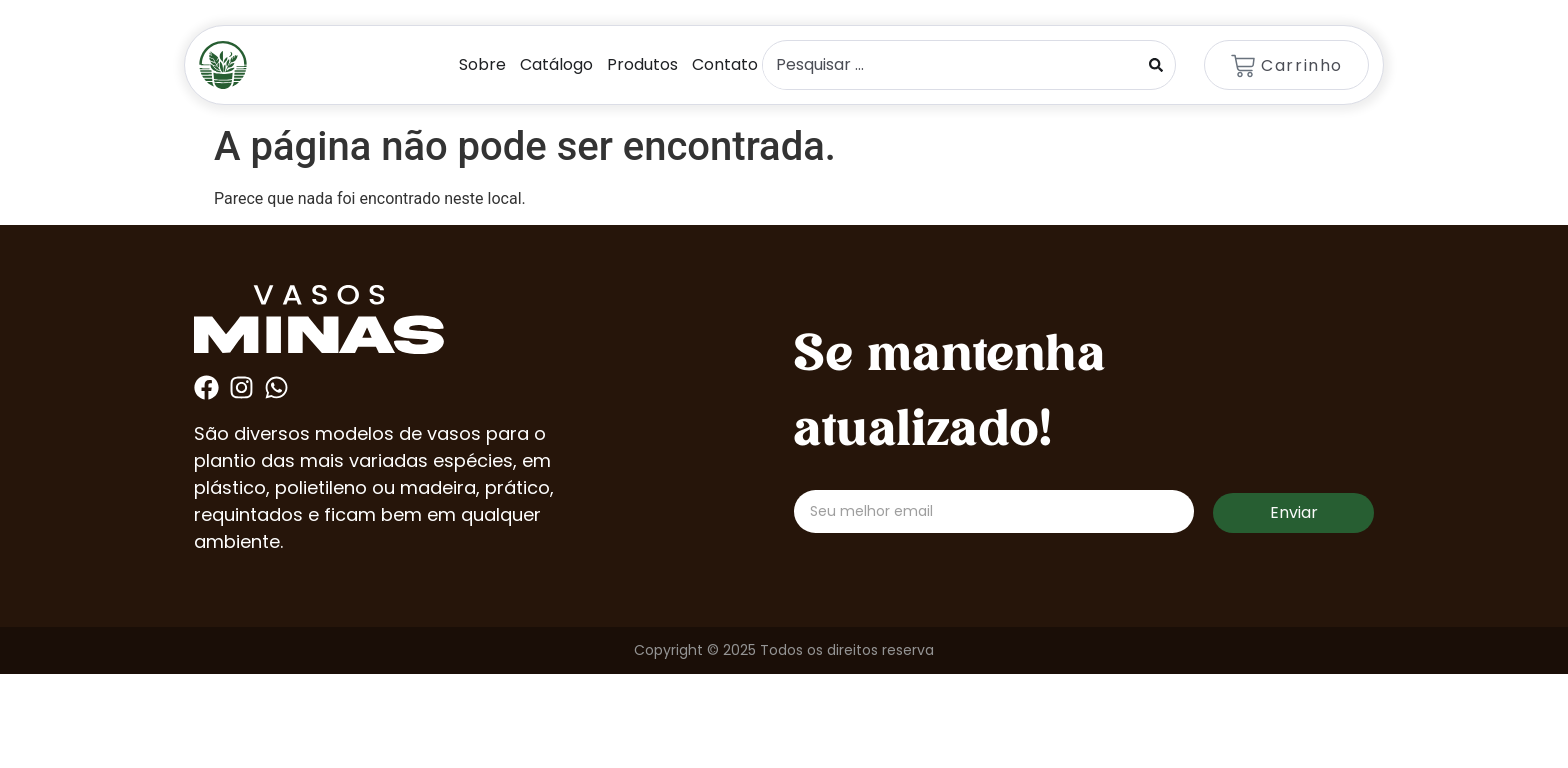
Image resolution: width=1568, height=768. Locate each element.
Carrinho (1302, 65)
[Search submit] (1156, 65)
